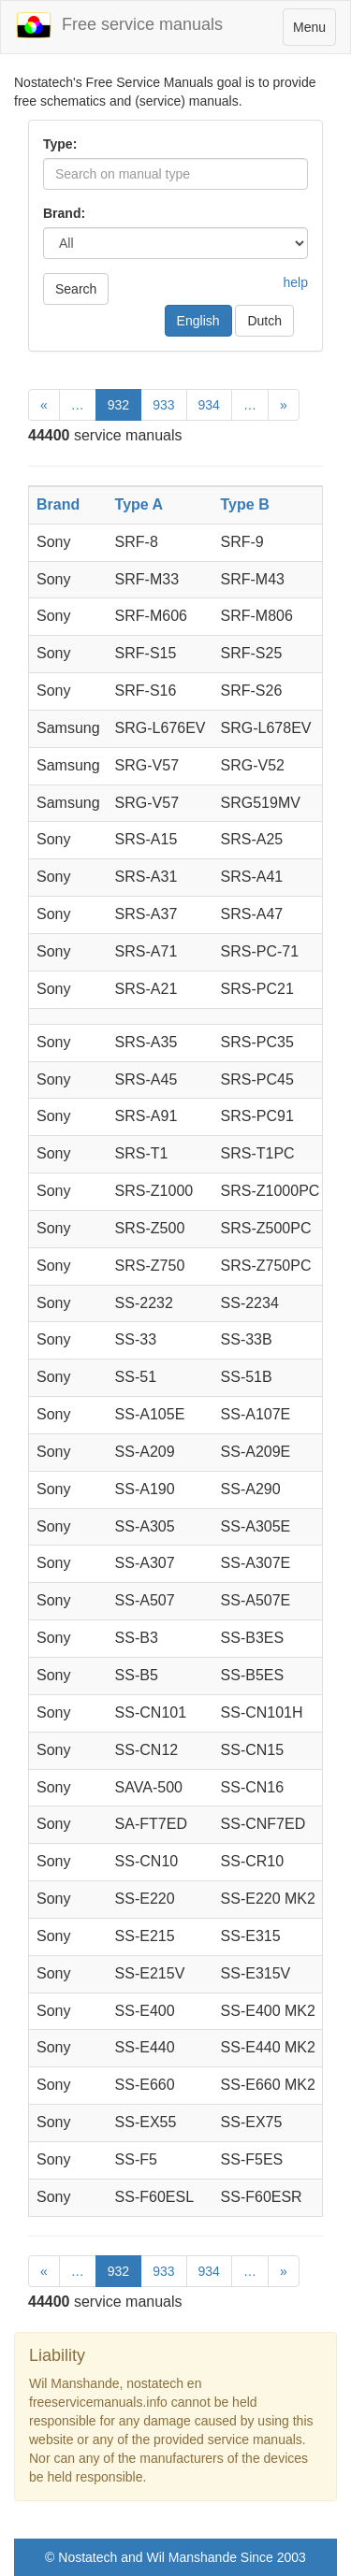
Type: (60, 144)
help (296, 282)
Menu (314, 31)
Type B (245, 504)
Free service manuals (119, 25)
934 (209, 404)
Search (75, 288)
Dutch (264, 320)
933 (163, 404)
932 (118, 404)
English (198, 320)
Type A (139, 504)
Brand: (64, 213)
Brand (58, 504)
